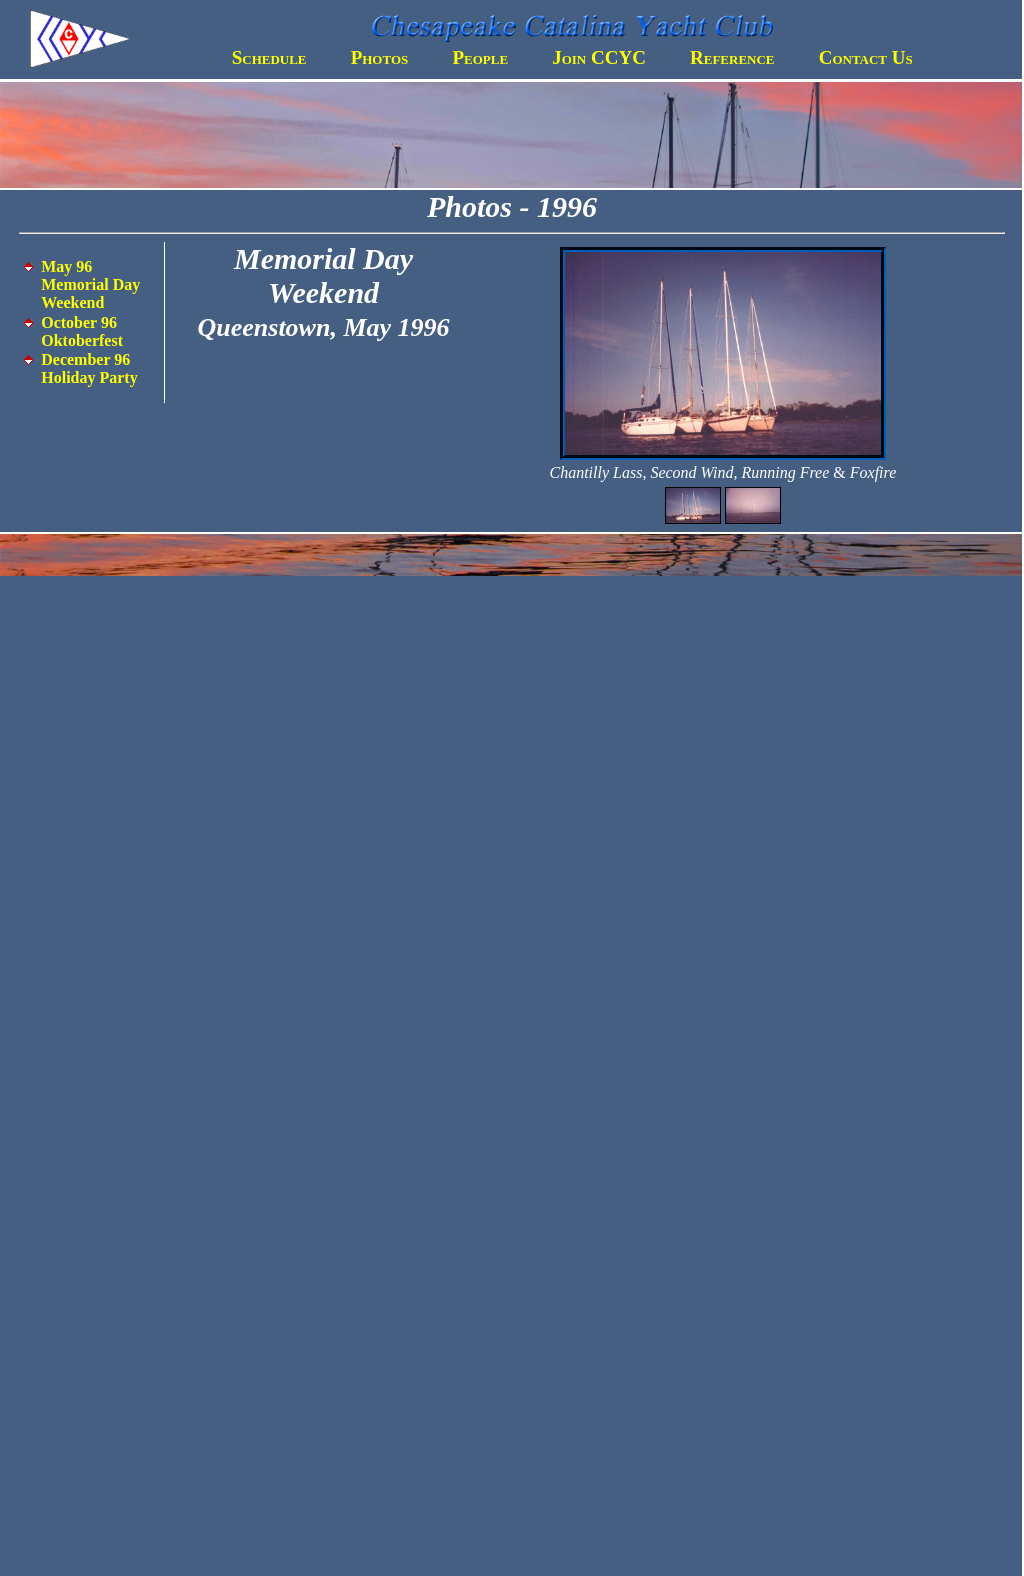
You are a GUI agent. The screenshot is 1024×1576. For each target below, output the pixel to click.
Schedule (269, 57)
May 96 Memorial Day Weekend (90, 284)
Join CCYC (599, 57)
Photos (380, 57)
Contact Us (866, 57)
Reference (732, 57)
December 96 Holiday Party (89, 368)
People (480, 57)
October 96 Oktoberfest (82, 331)
